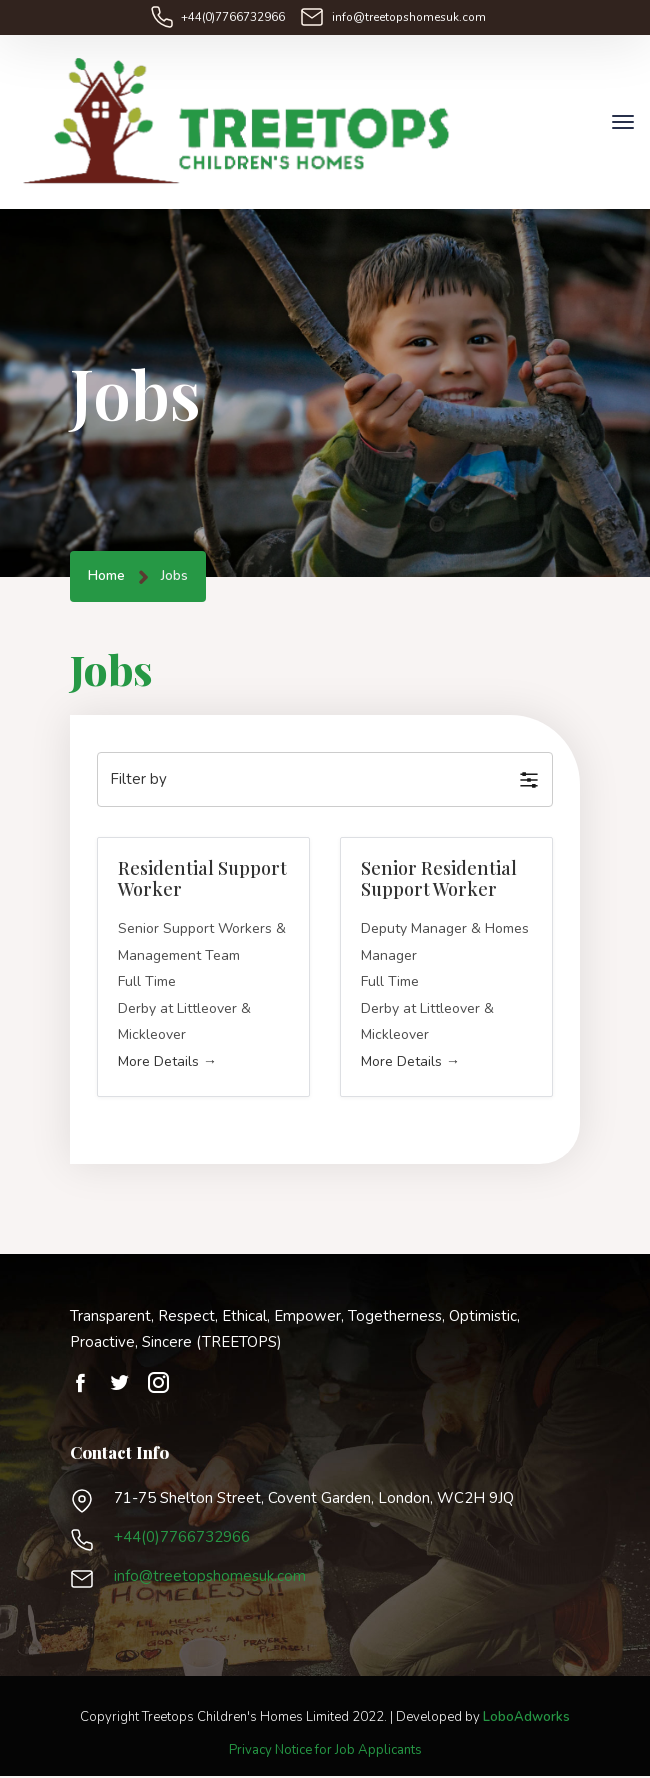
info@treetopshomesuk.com (409, 17)
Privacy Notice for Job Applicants (325, 1752)
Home (106, 578)
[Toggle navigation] (623, 123)
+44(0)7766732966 (237, 17)
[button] (325, 781)
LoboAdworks (526, 1719)
